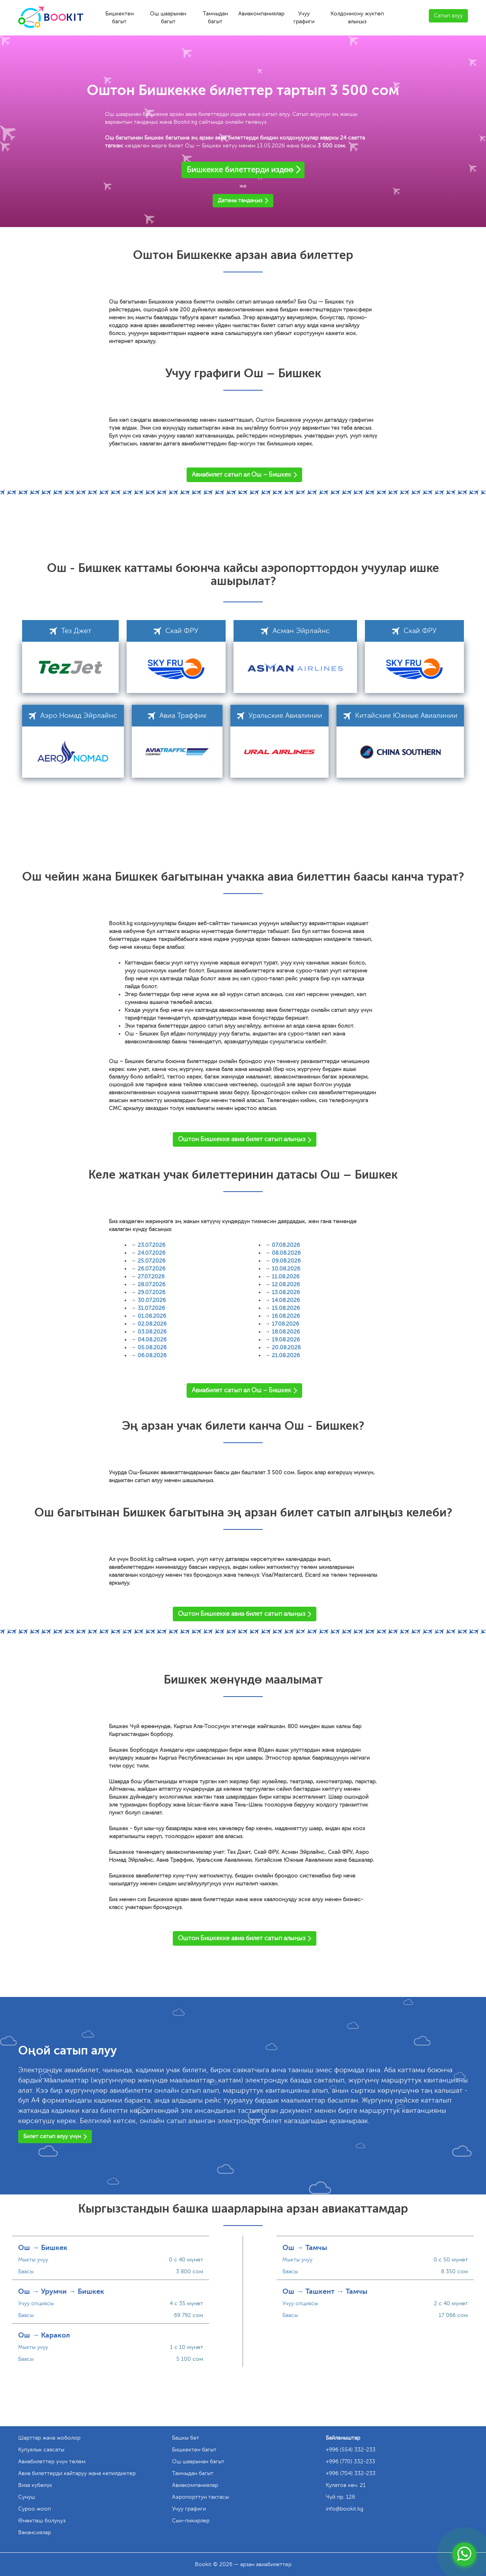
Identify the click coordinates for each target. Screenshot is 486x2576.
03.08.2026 (152, 1332)
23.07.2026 (151, 1245)
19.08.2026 (286, 1340)
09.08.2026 (286, 1261)
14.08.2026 (286, 1300)
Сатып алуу (448, 16)
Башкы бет (185, 2438)
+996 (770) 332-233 (350, 2461)
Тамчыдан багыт (215, 17)
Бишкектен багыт (119, 17)
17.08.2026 (285, 1324)
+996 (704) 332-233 (351, 2473)
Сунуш (26, 2497)
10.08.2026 (286, 1269)
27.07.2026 (151, 1277)
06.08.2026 (152, 1355)
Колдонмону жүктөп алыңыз (357, 17)
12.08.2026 (286, 1284)
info (344, 2509)
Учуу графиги (303, 17)
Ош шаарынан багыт (168, 17)
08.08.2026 (286, 1253)
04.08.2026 (152, 1340)
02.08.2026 (152, 1324)
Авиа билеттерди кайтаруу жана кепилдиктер (77, 2473)
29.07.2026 (151, 1292)
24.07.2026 (151, 1253)
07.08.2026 (286, 1245)
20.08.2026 (286, 1347)
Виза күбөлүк (35, 2485)
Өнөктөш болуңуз (41, 2521)
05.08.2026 (152, 1347)
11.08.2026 (285, 1277)
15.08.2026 (286, 1308)
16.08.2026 (286, 1316)
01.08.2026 (152, 1316)
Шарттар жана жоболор (49, 2438)
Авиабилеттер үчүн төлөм (52, 2461)
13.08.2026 (286, 1292)
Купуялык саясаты (41, 2450)
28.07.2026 (151, 1284)
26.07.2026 (151, 1269)
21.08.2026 (286, 1355)
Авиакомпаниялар (261, 14)
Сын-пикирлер (190, 2521)
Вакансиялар (34, 2532)
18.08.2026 (286, 1332)
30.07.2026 (152, 1300)
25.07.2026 (151, 1261)
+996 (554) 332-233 (351, 2450)
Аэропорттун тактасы (200, 2497)
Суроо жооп (34, 2509)
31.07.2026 (151, 1308)
